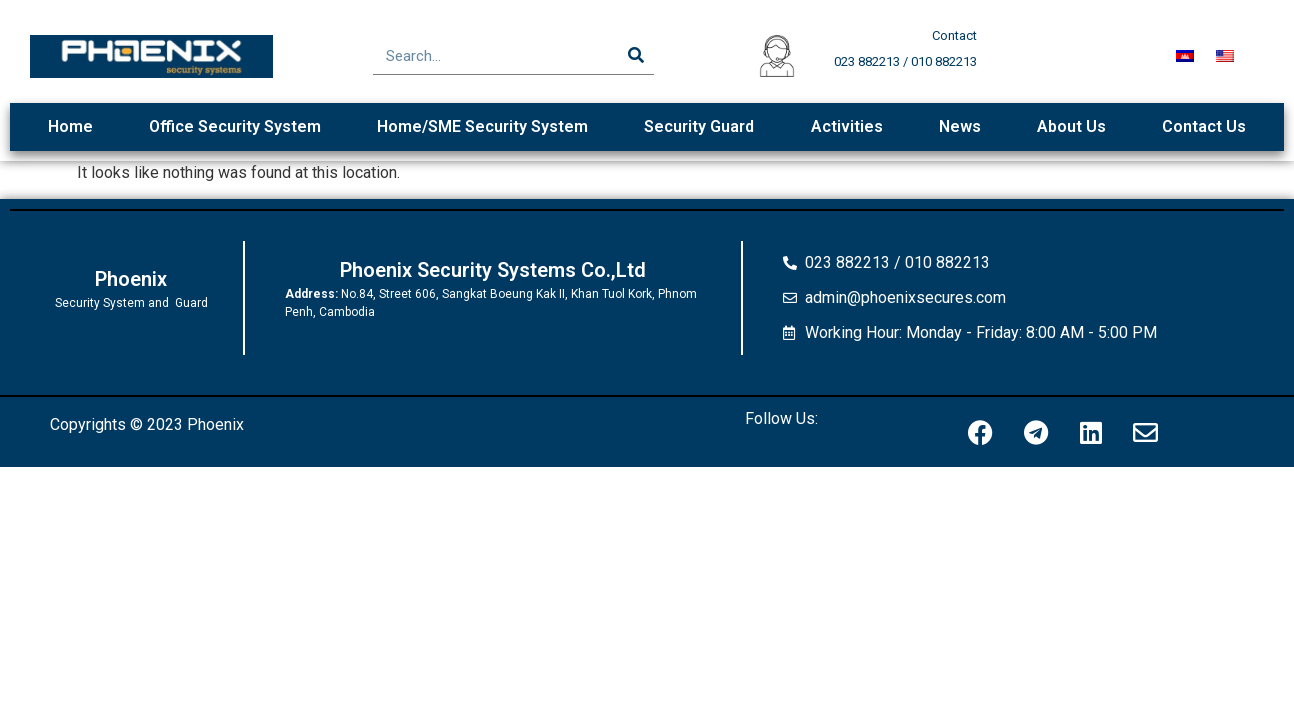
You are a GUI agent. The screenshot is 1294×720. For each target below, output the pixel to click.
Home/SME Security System (482, 126)
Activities (847, 126)
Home (70, 126)
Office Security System (235, 126)
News (960, 126)
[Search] (635, 56)
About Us (1071, 126)
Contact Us (1204, 126)
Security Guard (699, 126)
